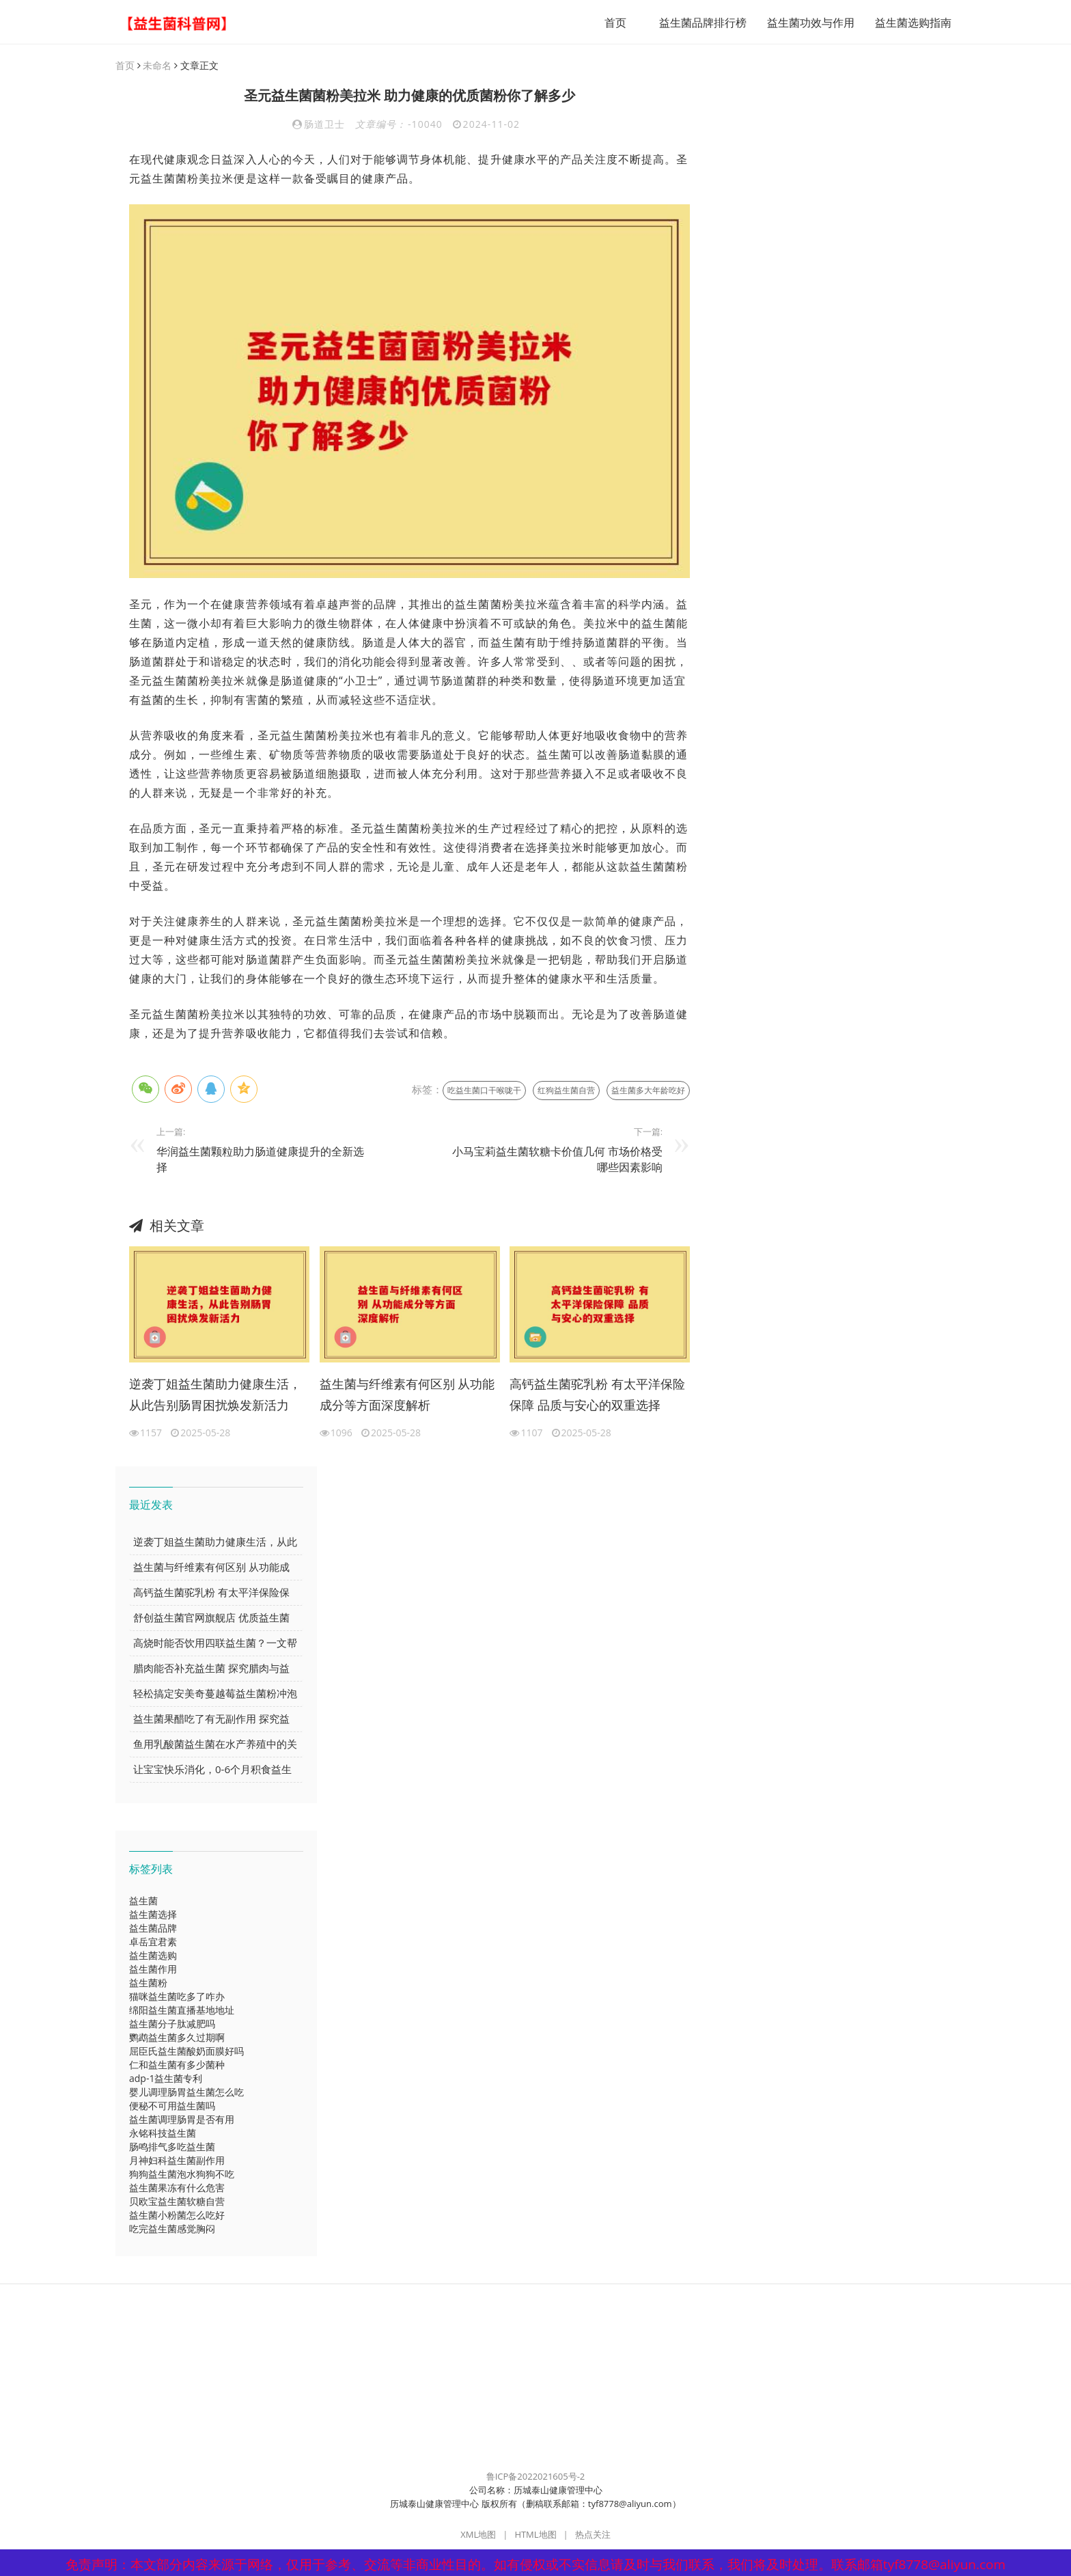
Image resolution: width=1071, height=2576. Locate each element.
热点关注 (593, 2535)
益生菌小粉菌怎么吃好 (177, 2215)
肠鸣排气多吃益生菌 (172, 2147)
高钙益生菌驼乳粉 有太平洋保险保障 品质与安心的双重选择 (597, 1395)
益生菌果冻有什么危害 (177, 2188)
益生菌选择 (153, 1914)
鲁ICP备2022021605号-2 (535, 2477)
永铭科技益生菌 (162, 2133)
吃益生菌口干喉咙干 (484, 1091)
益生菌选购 (153, 1955)
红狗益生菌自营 (566, 1091)
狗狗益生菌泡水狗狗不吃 (181, 2174)
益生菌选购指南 (907, 22)
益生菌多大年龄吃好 (648, 1091)
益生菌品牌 (153, 1928)
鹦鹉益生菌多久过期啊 (177, 2037)
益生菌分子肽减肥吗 (172, 2024)
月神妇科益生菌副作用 (177, 2160)
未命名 (157, 65)
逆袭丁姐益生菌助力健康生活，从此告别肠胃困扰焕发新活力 (215, 1395)
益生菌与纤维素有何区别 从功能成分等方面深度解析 (407, 1395)
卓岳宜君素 (153, 1942)
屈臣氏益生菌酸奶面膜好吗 (186, 2051)
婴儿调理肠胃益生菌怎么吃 (186, 2092)
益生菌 (143, 1901)
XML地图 (478, 2535)
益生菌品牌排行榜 (696, 22)
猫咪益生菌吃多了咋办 (177, 1996)
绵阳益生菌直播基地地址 (181, 2010)
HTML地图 (535, 2535)
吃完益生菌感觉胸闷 (172, 2229)
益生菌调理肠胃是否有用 (181, 2119)
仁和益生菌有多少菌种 (177, 2065)
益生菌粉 (148, 1983)
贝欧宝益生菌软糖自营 (177, 2201)
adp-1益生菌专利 (165, 2078)
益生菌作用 (153, 1969)
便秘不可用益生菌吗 (172, 2106)
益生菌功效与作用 (804, 22)
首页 (609, 22)
